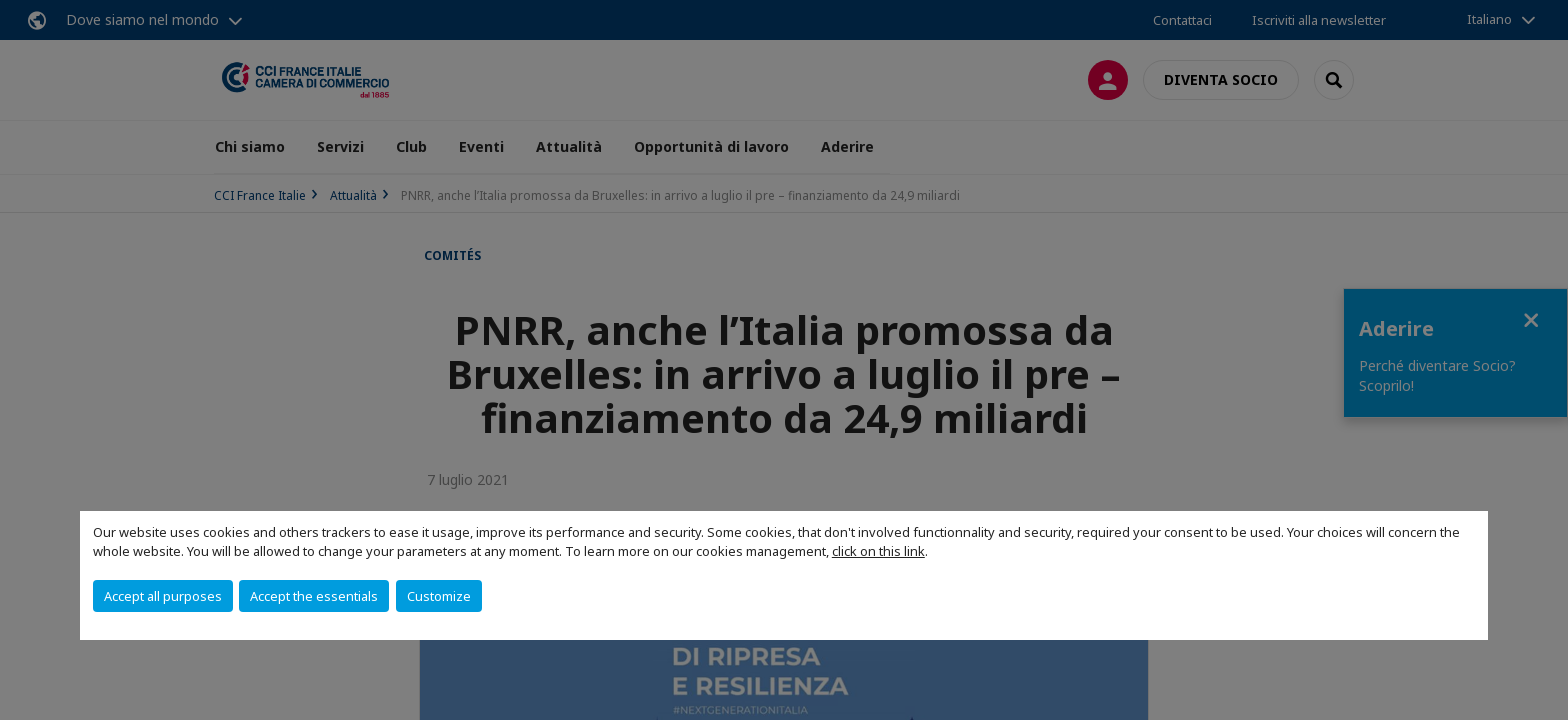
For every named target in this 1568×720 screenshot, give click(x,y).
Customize (439, 596)
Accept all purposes (163, 596)
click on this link (878, 551)
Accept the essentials (314, 596)
